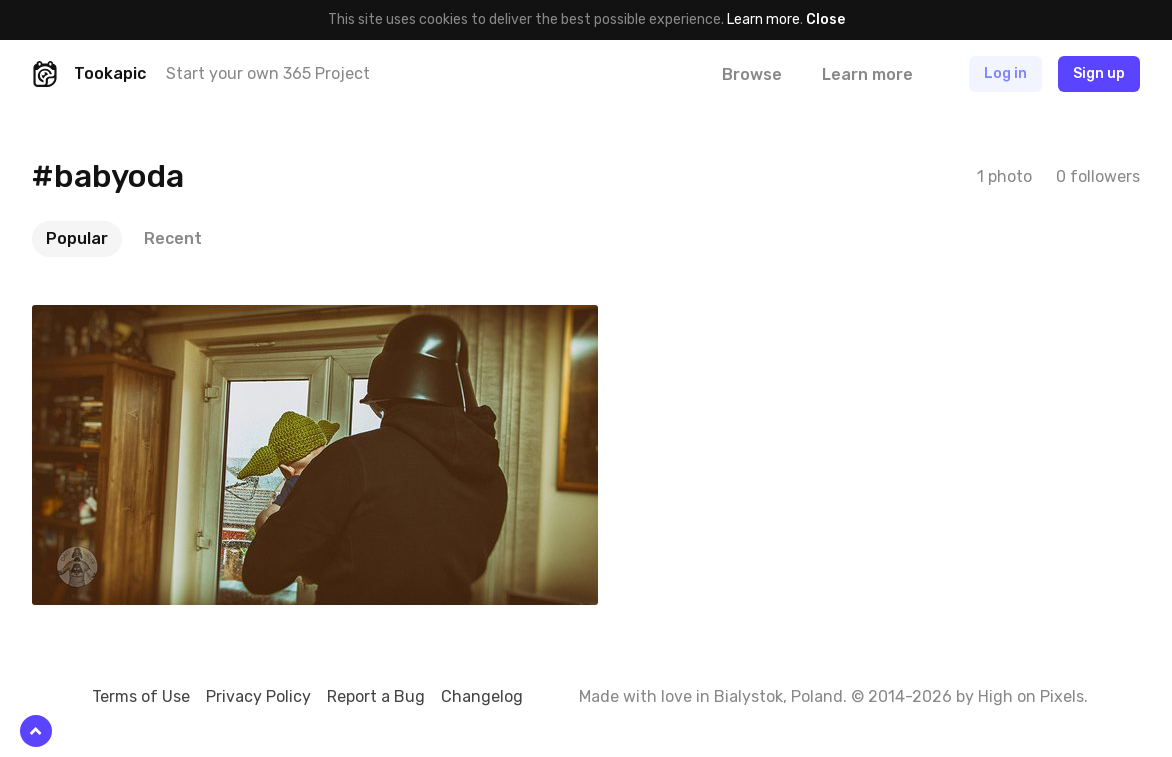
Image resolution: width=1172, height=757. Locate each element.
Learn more (763, 19)
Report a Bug (376, 696)
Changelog (482, 696)
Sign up (1099, 73)
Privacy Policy (258, 696)
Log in (1005, 73)
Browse (752, 74)
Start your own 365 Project (268, 73)
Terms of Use (141, 696)
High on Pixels (1031, 696)
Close (825, 19)
